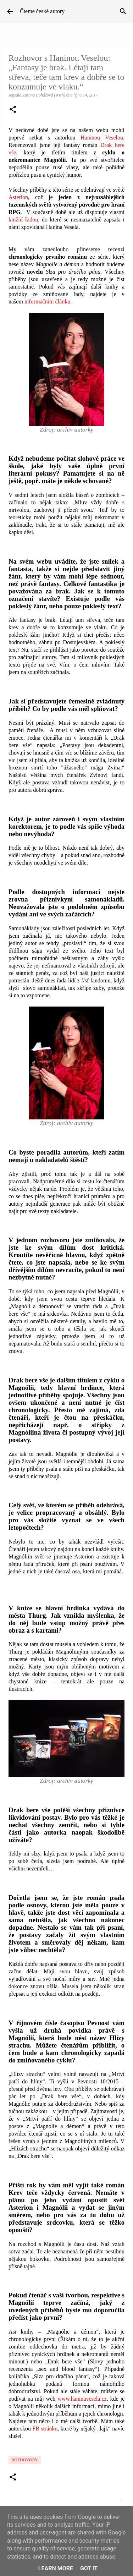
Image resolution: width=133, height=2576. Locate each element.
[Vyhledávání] (123, 11)
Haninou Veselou (102, 138)
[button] (13, 110)
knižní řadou (23, 220)
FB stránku (44, 2429)
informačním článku (47, 301)
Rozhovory (24, 2459)
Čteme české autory (42, 11)
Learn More (55, 2568)
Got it (89, 2568)
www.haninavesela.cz (81, 2399)
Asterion (18, 197)
